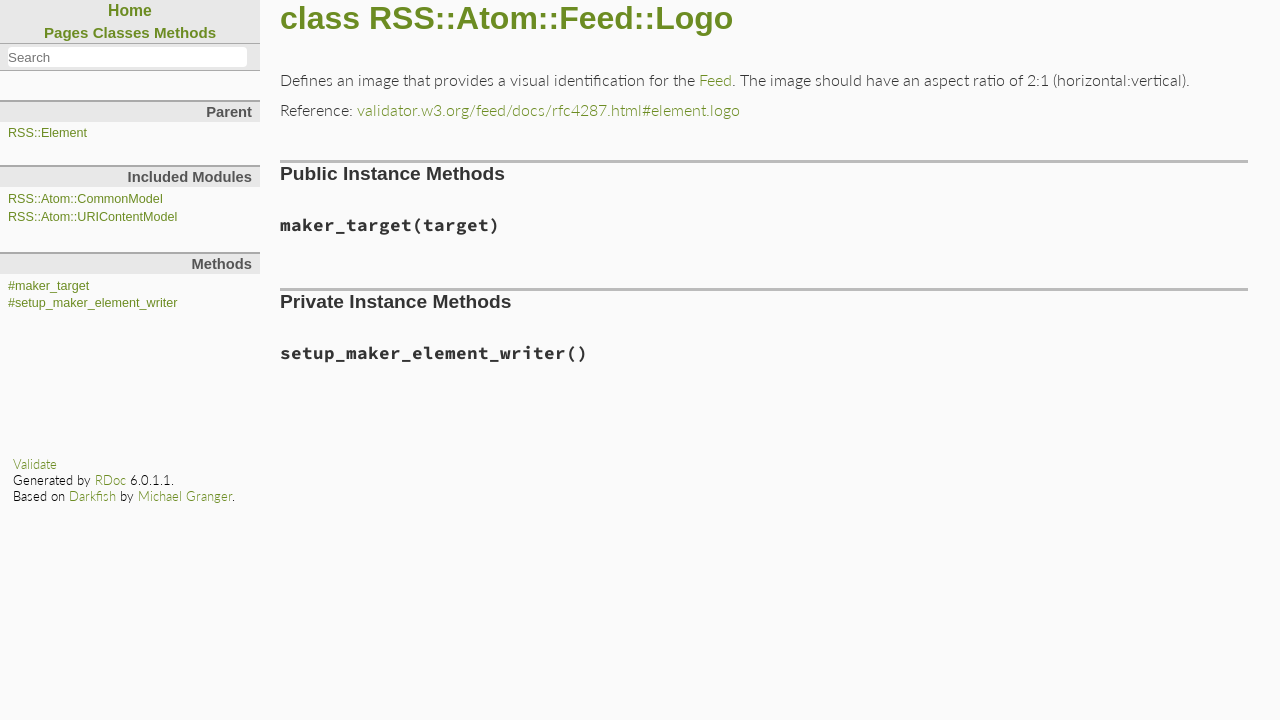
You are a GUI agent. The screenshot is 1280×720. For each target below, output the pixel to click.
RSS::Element (47, 133)
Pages (66, 32)
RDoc (110, 480)
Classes (121, 32)
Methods (185, 32)
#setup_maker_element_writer (92, 303)
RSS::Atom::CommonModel (85, 199)
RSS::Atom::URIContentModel (92, 217)
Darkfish (92, 496)
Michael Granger (185, 496)
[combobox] (127, 57)
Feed (715, 79)
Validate (35, 464)
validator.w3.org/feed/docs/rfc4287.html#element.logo (548, 109)
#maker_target (48, 286)
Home (130, 10)
